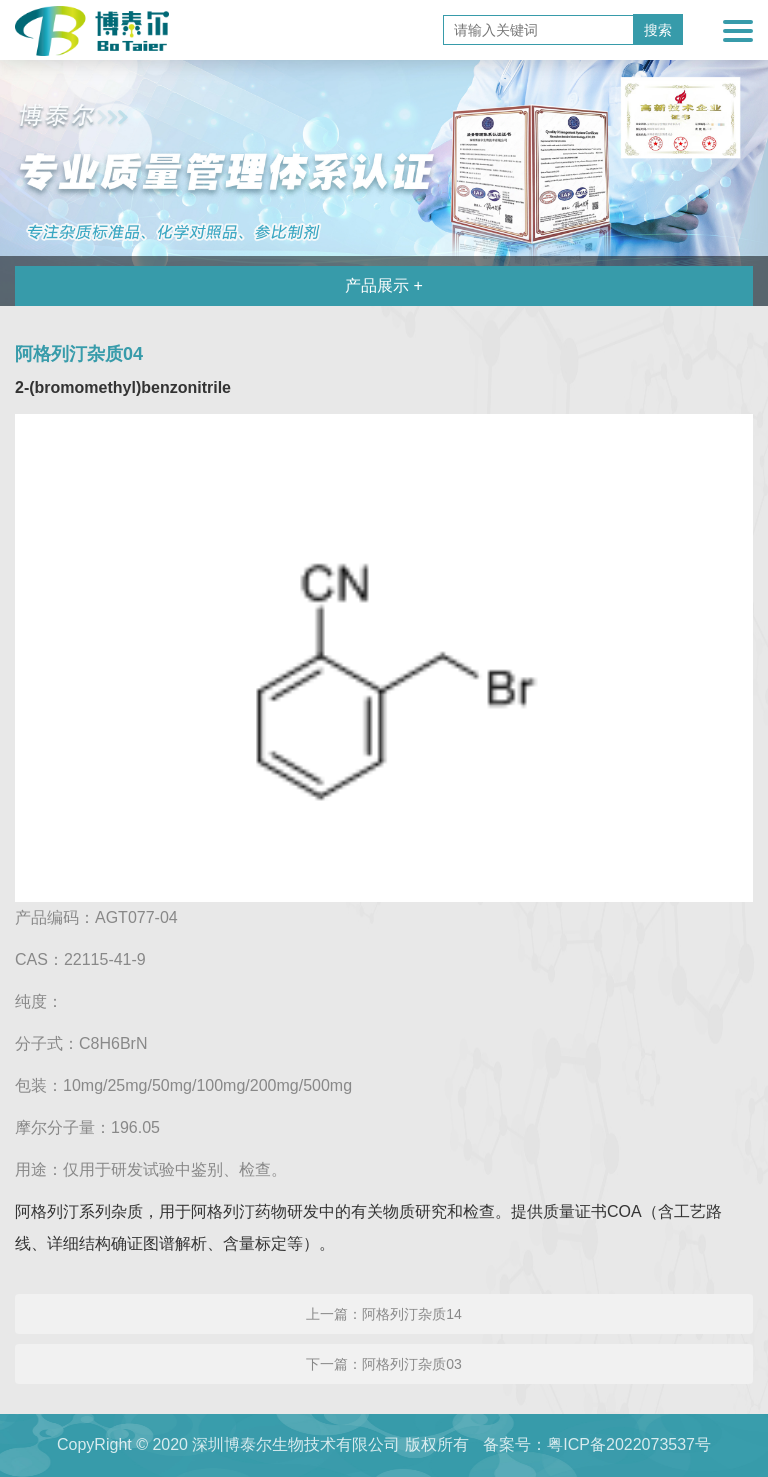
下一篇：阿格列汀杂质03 (384, 1364)
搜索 (658, 30)
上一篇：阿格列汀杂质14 (384, 1314)
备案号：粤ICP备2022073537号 (597, 1444)
